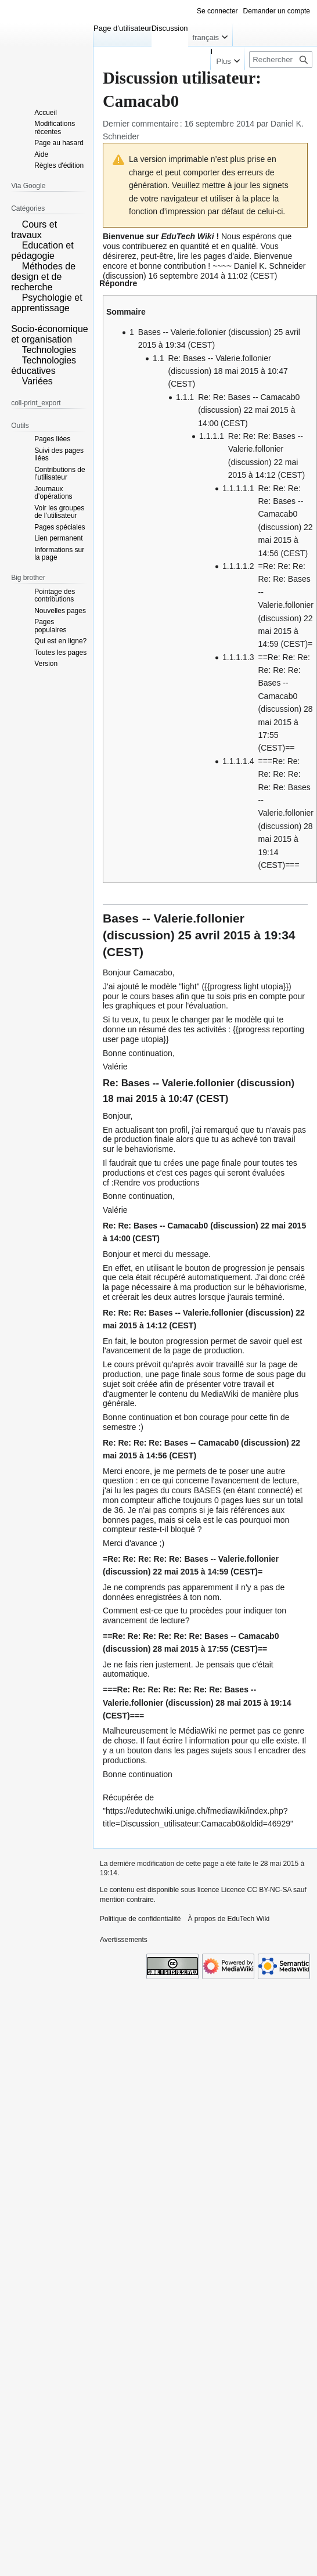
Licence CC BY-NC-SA (256, 1890)
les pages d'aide (220, 256)
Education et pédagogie (42, 250)
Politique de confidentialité (140, 1919)
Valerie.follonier (199, 918)
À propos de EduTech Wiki (228, 1919)
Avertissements (123, 1940)
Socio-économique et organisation (49, 334)
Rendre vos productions (157, 1182)
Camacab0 (187, 1225)
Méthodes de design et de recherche (43, 276)
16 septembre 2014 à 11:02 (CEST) (213, 275)
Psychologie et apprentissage (46, 303)
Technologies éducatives (43, 365)
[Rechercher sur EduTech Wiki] (280, 59)
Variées (37, 381)
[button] (118, 286)
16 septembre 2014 (219, 123)
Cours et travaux (34, 229)
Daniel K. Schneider (270, 266)
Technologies (49, 350)
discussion (124, 275)
